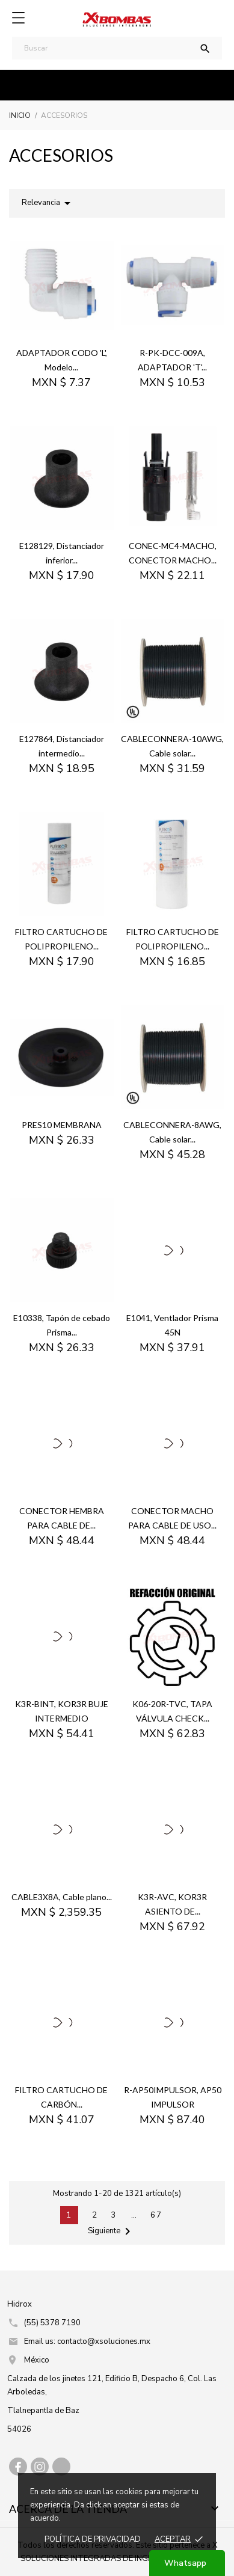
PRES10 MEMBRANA (62, 1125)
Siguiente (111, 2231)
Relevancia (48, 203)
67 (156, 2215)
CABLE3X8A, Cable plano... (61, 1897)
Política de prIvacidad (93, 2539)
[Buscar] (117, 48)
